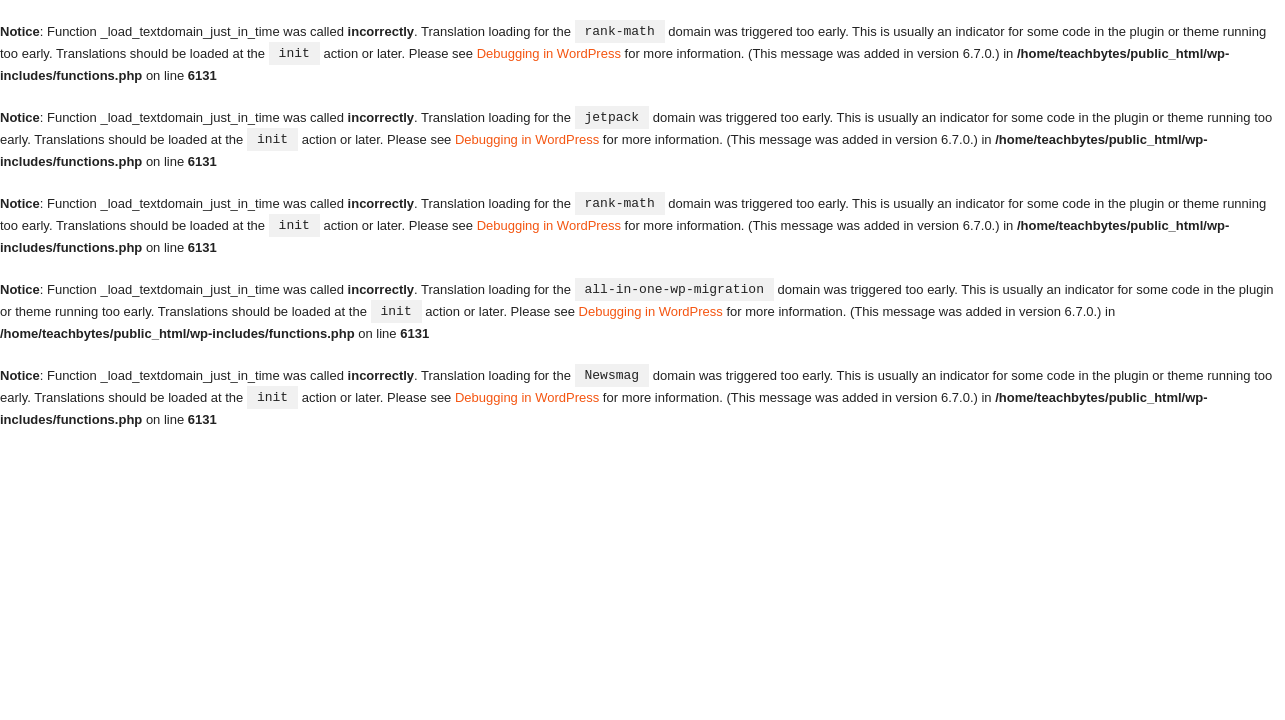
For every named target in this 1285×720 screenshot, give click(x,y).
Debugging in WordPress (549, 52)
